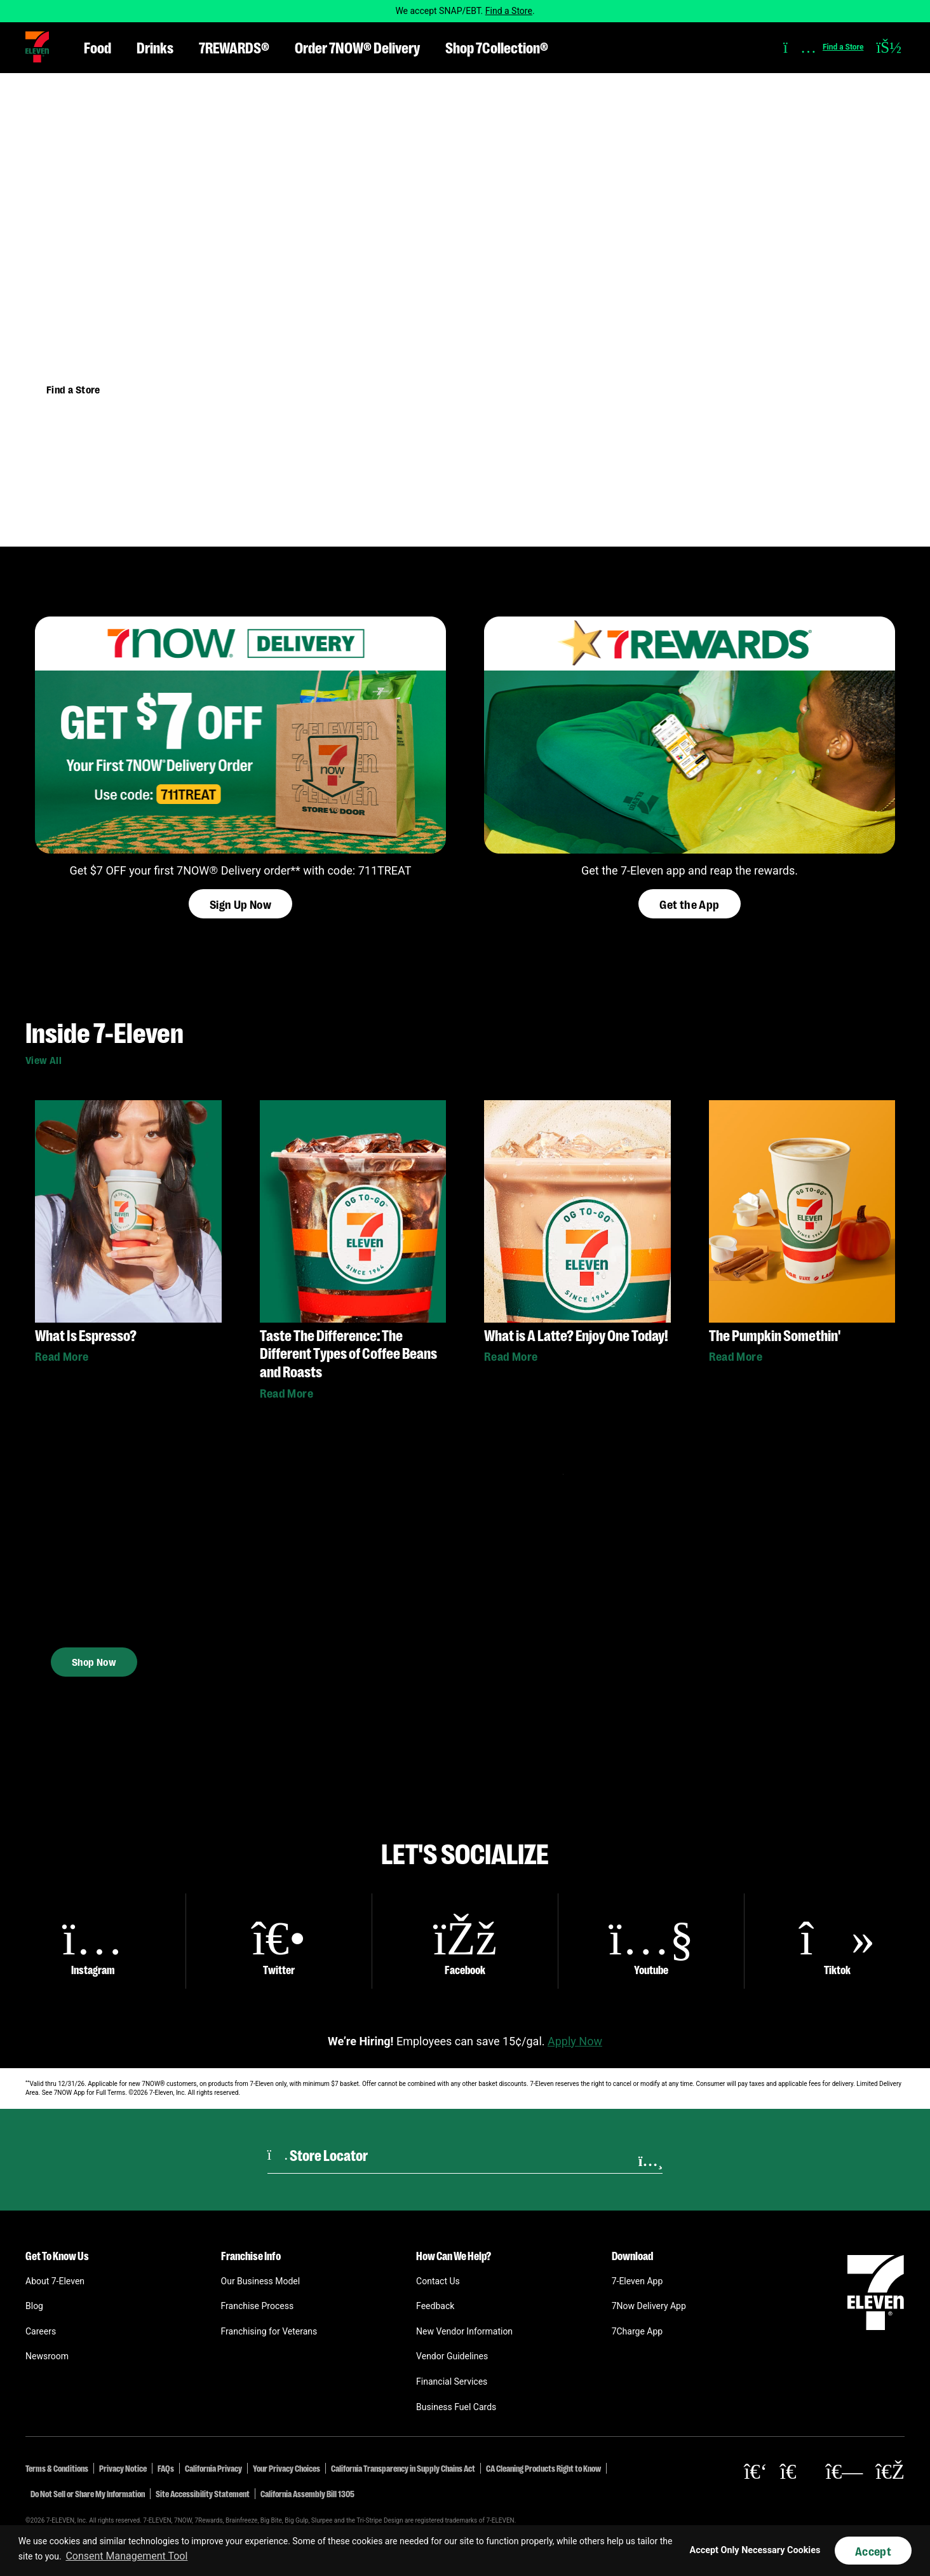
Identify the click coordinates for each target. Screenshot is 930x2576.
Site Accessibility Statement (203, 2493)
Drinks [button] (155, 46)
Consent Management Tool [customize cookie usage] (126, 2556)
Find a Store (508, 11)
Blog (34, 2306)
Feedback (435, 2306)
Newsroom (47, 2356)
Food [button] (97, 46)
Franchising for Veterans (269, 2331)
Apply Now (575, 2041)
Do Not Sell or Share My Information (87, 2493)
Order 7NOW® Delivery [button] (357, 46)
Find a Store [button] (73, 389)
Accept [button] (873, 2551)
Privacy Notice (123, 2468)
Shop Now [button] (94, 1650)
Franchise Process (257, 2306)
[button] (37, 47)
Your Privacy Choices (286, 2468)
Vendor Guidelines (452, 2356)
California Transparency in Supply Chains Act (403, 2468)
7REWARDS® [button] (234, 46)
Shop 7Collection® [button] (496, 46)
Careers (40, 2331)
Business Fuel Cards (456, 2407)
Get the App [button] (689, 904)
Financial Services (451, 2381)
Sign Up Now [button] (240, 904)
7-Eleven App (637, 2281)
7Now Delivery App (649, 2306)
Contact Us (438, 2281)
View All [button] (43, 1060)
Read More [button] (62, 1355)
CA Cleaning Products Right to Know (543, 2468)
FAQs (166, 2468)
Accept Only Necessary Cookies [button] (755, 2550)
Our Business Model (260, 2281)
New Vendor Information (464, 2331)
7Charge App (637, 2331)
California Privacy (213, 2468)
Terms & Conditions (56, 2468)
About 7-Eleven (54, 2281)
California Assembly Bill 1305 (307, 2493)
